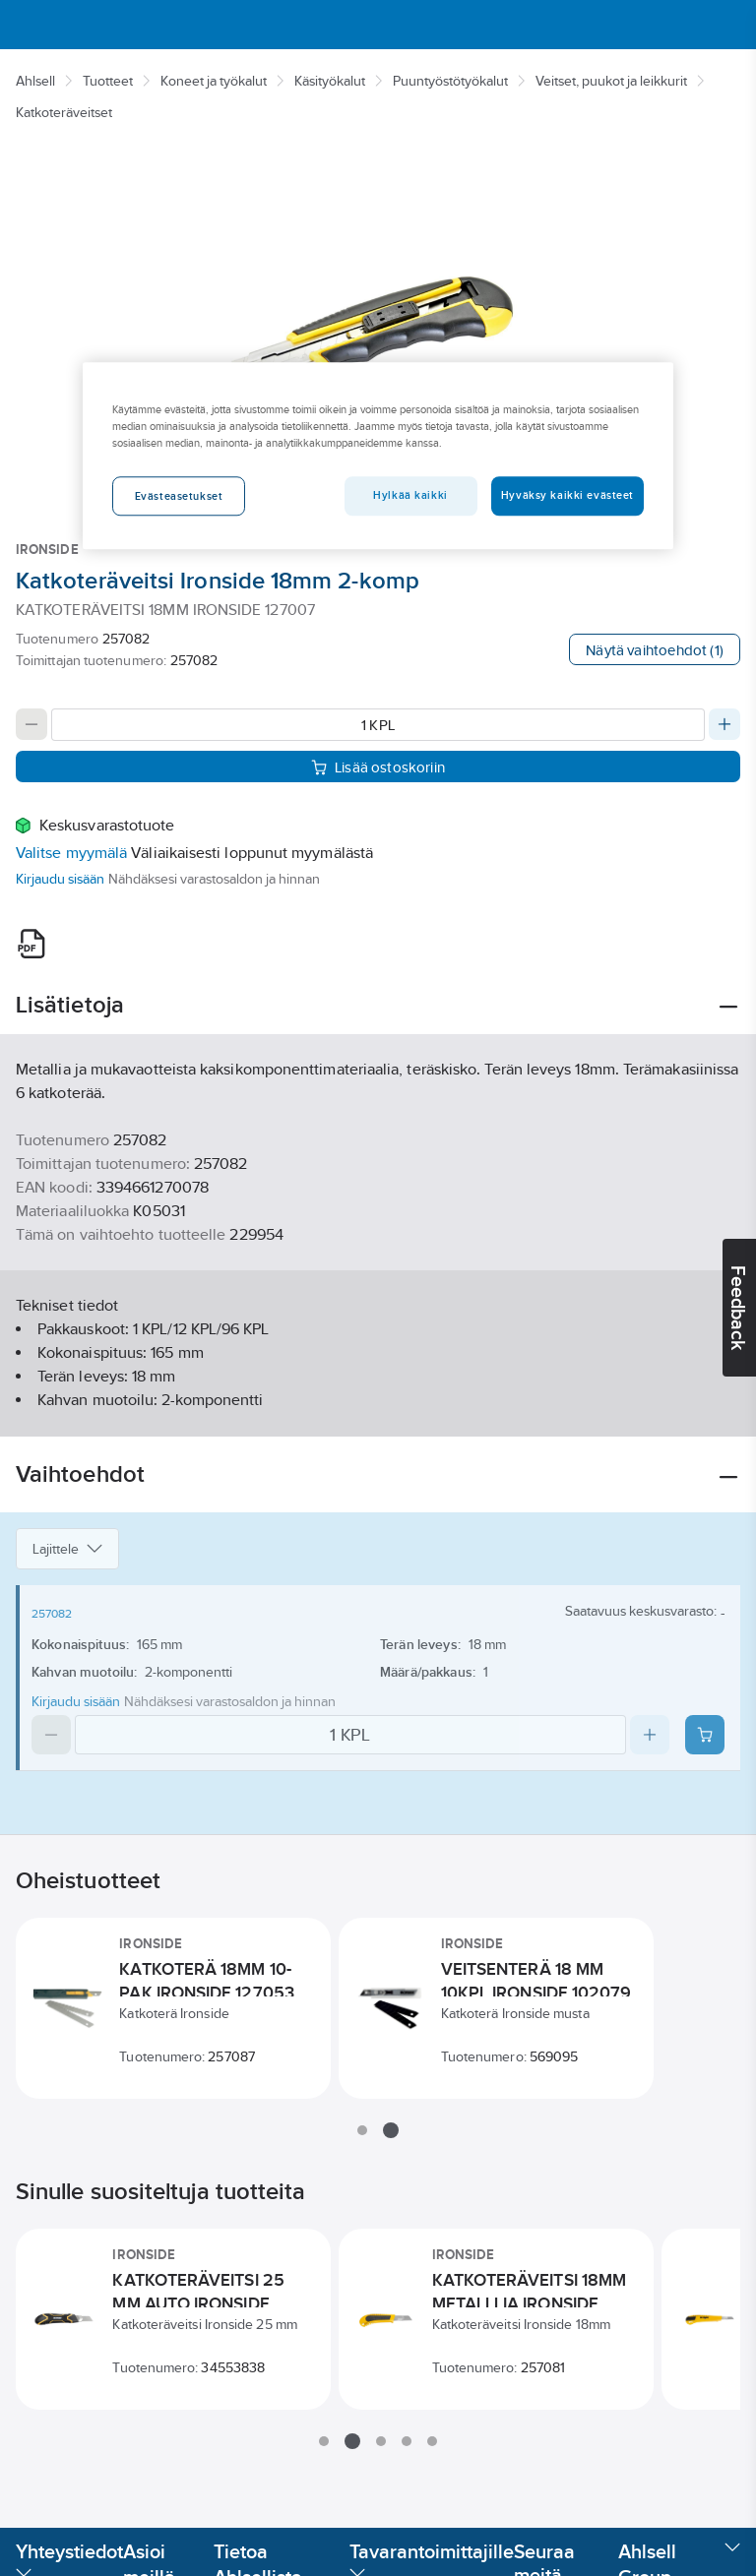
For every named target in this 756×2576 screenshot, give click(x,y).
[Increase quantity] (724, 724)
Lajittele (67, 1549)
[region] (378, 455)
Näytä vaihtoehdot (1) (655, 650)
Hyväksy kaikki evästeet (567, 495)
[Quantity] (378, 724)
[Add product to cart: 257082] (704, 1734)
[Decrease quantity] (31, 724)
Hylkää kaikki (410, 495)
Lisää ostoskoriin (378, 767)
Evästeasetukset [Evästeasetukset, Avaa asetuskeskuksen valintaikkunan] (179, 496)
